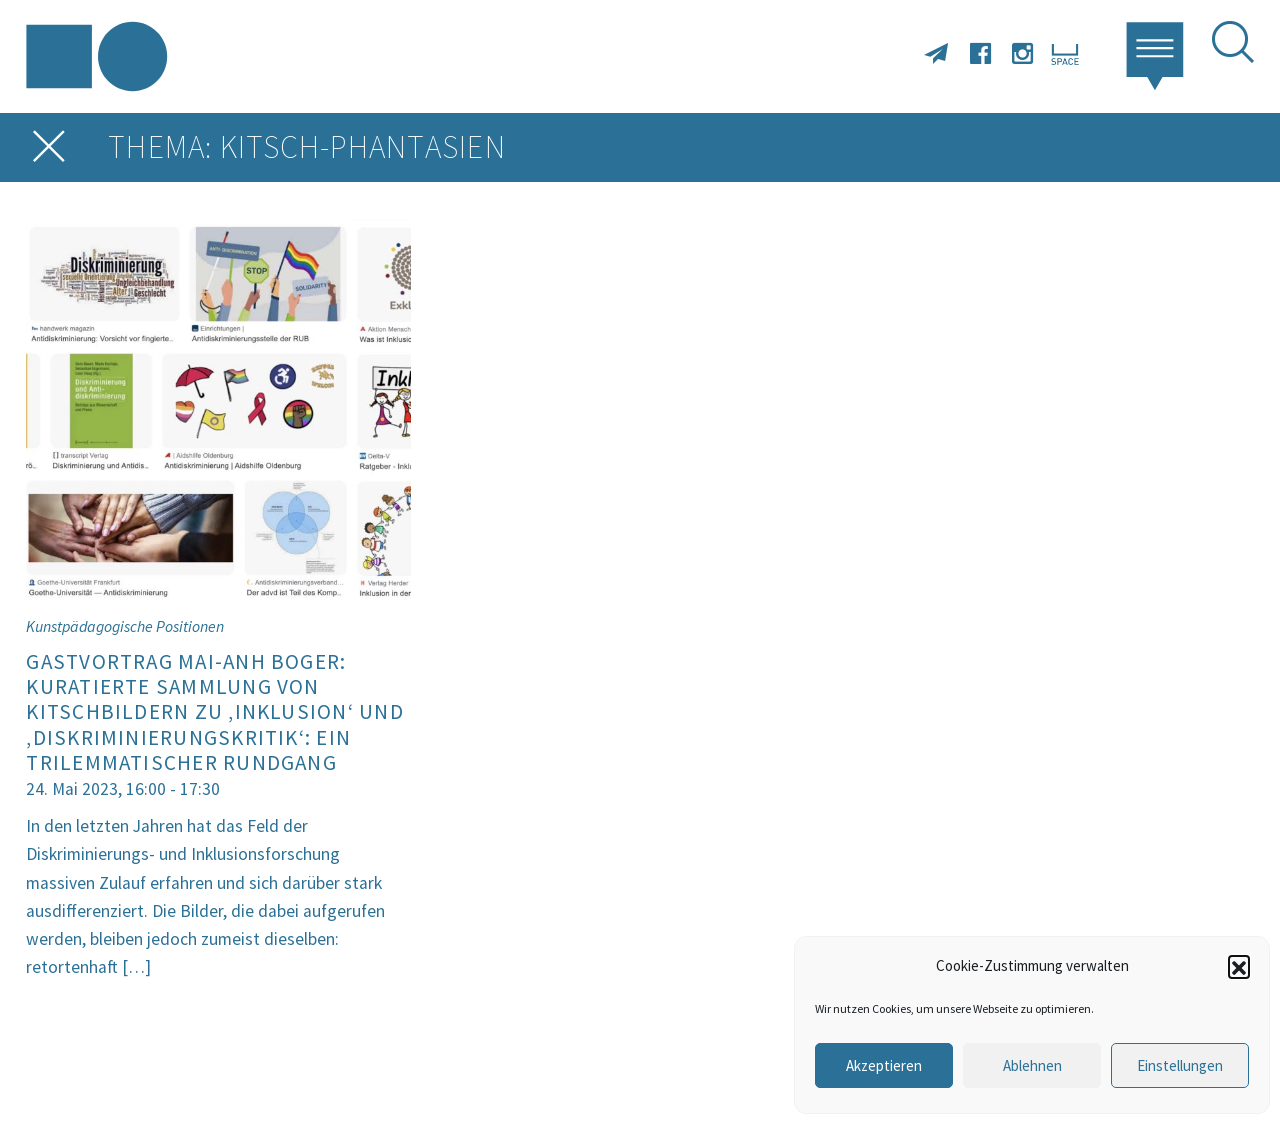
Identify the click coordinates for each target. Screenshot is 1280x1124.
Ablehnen (1032, 1065)
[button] (1239, 966)
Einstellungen (1180, 1065)
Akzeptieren (884, 1065)
